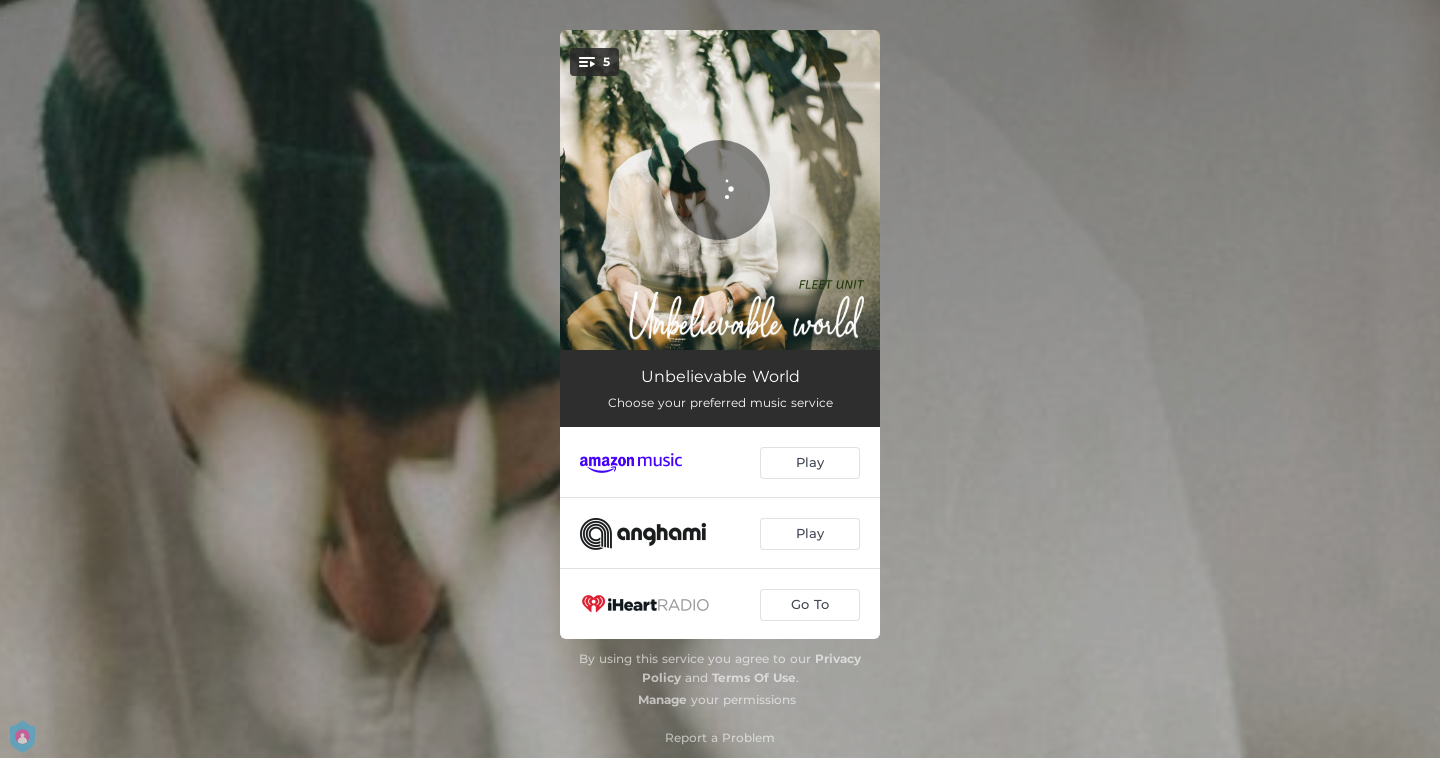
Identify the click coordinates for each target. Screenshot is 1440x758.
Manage (662, 699)
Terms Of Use (754, 677)
